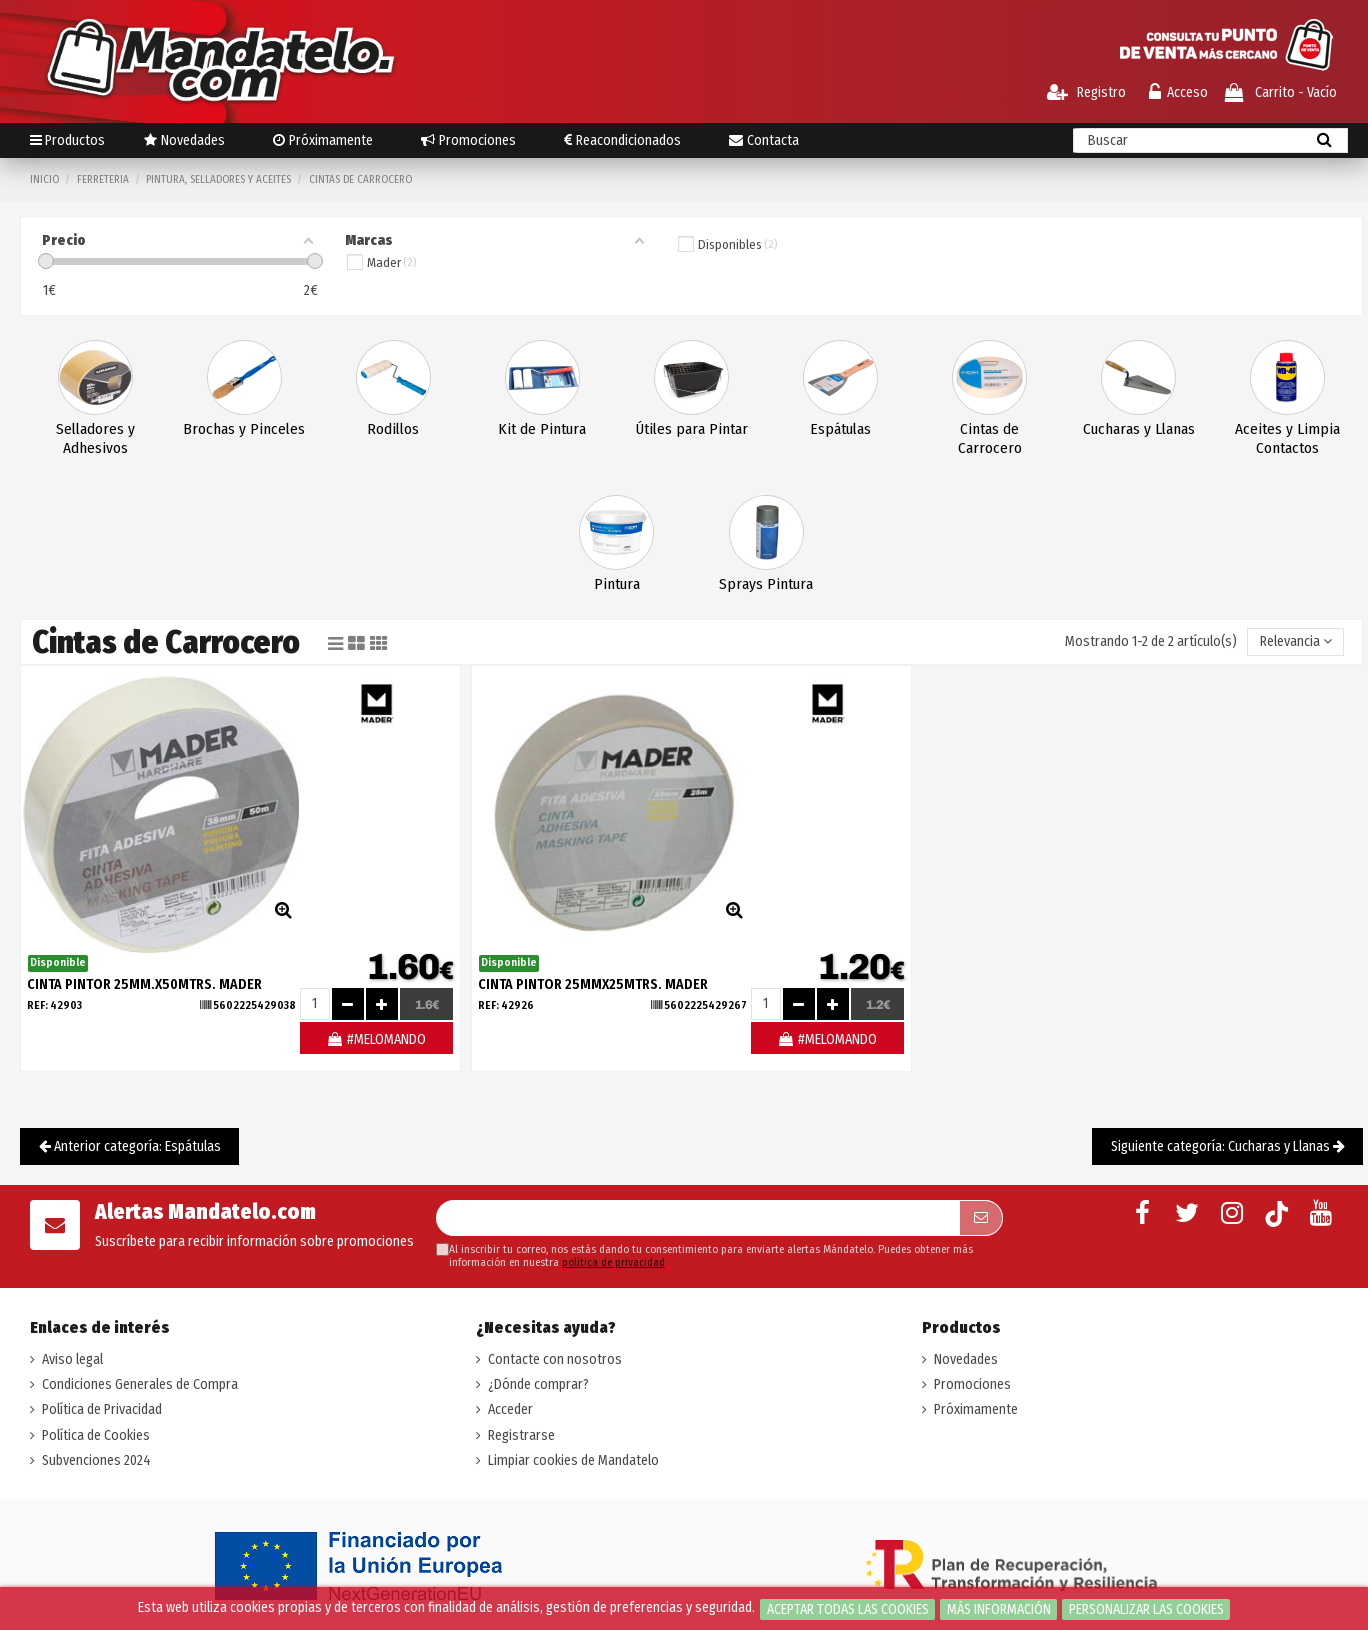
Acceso (1178, 92)
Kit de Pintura (542, 429)
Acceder (510, 1409)
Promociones (972, 1384)
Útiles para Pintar (692, 429)
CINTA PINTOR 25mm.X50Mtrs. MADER (144, 984)
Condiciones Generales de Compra (140, 1384)
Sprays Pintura (766, 584)
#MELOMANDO (376, 1039)
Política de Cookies (96, 1435)
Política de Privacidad (102, 1409)
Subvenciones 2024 (96, 1460)
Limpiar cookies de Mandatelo (573, 1460)
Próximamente (976, 1409)
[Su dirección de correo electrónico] (698, 1218)
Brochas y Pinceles (244, 429)
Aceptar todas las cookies (848, 1609)
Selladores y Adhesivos (95, 438)
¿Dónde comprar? (538, 1384)
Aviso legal (72, 1359)
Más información (999, 1609)
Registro (1086, 92)
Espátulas (840, 429)
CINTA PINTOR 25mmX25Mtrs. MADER (593, 984)
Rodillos (393, 429)
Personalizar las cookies (1146, 1609)
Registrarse (521, 1435)
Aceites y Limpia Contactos (1287, 438)
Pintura (617, 584)
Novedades (966, 1359)
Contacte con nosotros (555, 1359)
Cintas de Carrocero (990, 438)
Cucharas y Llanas (1139, 429)
